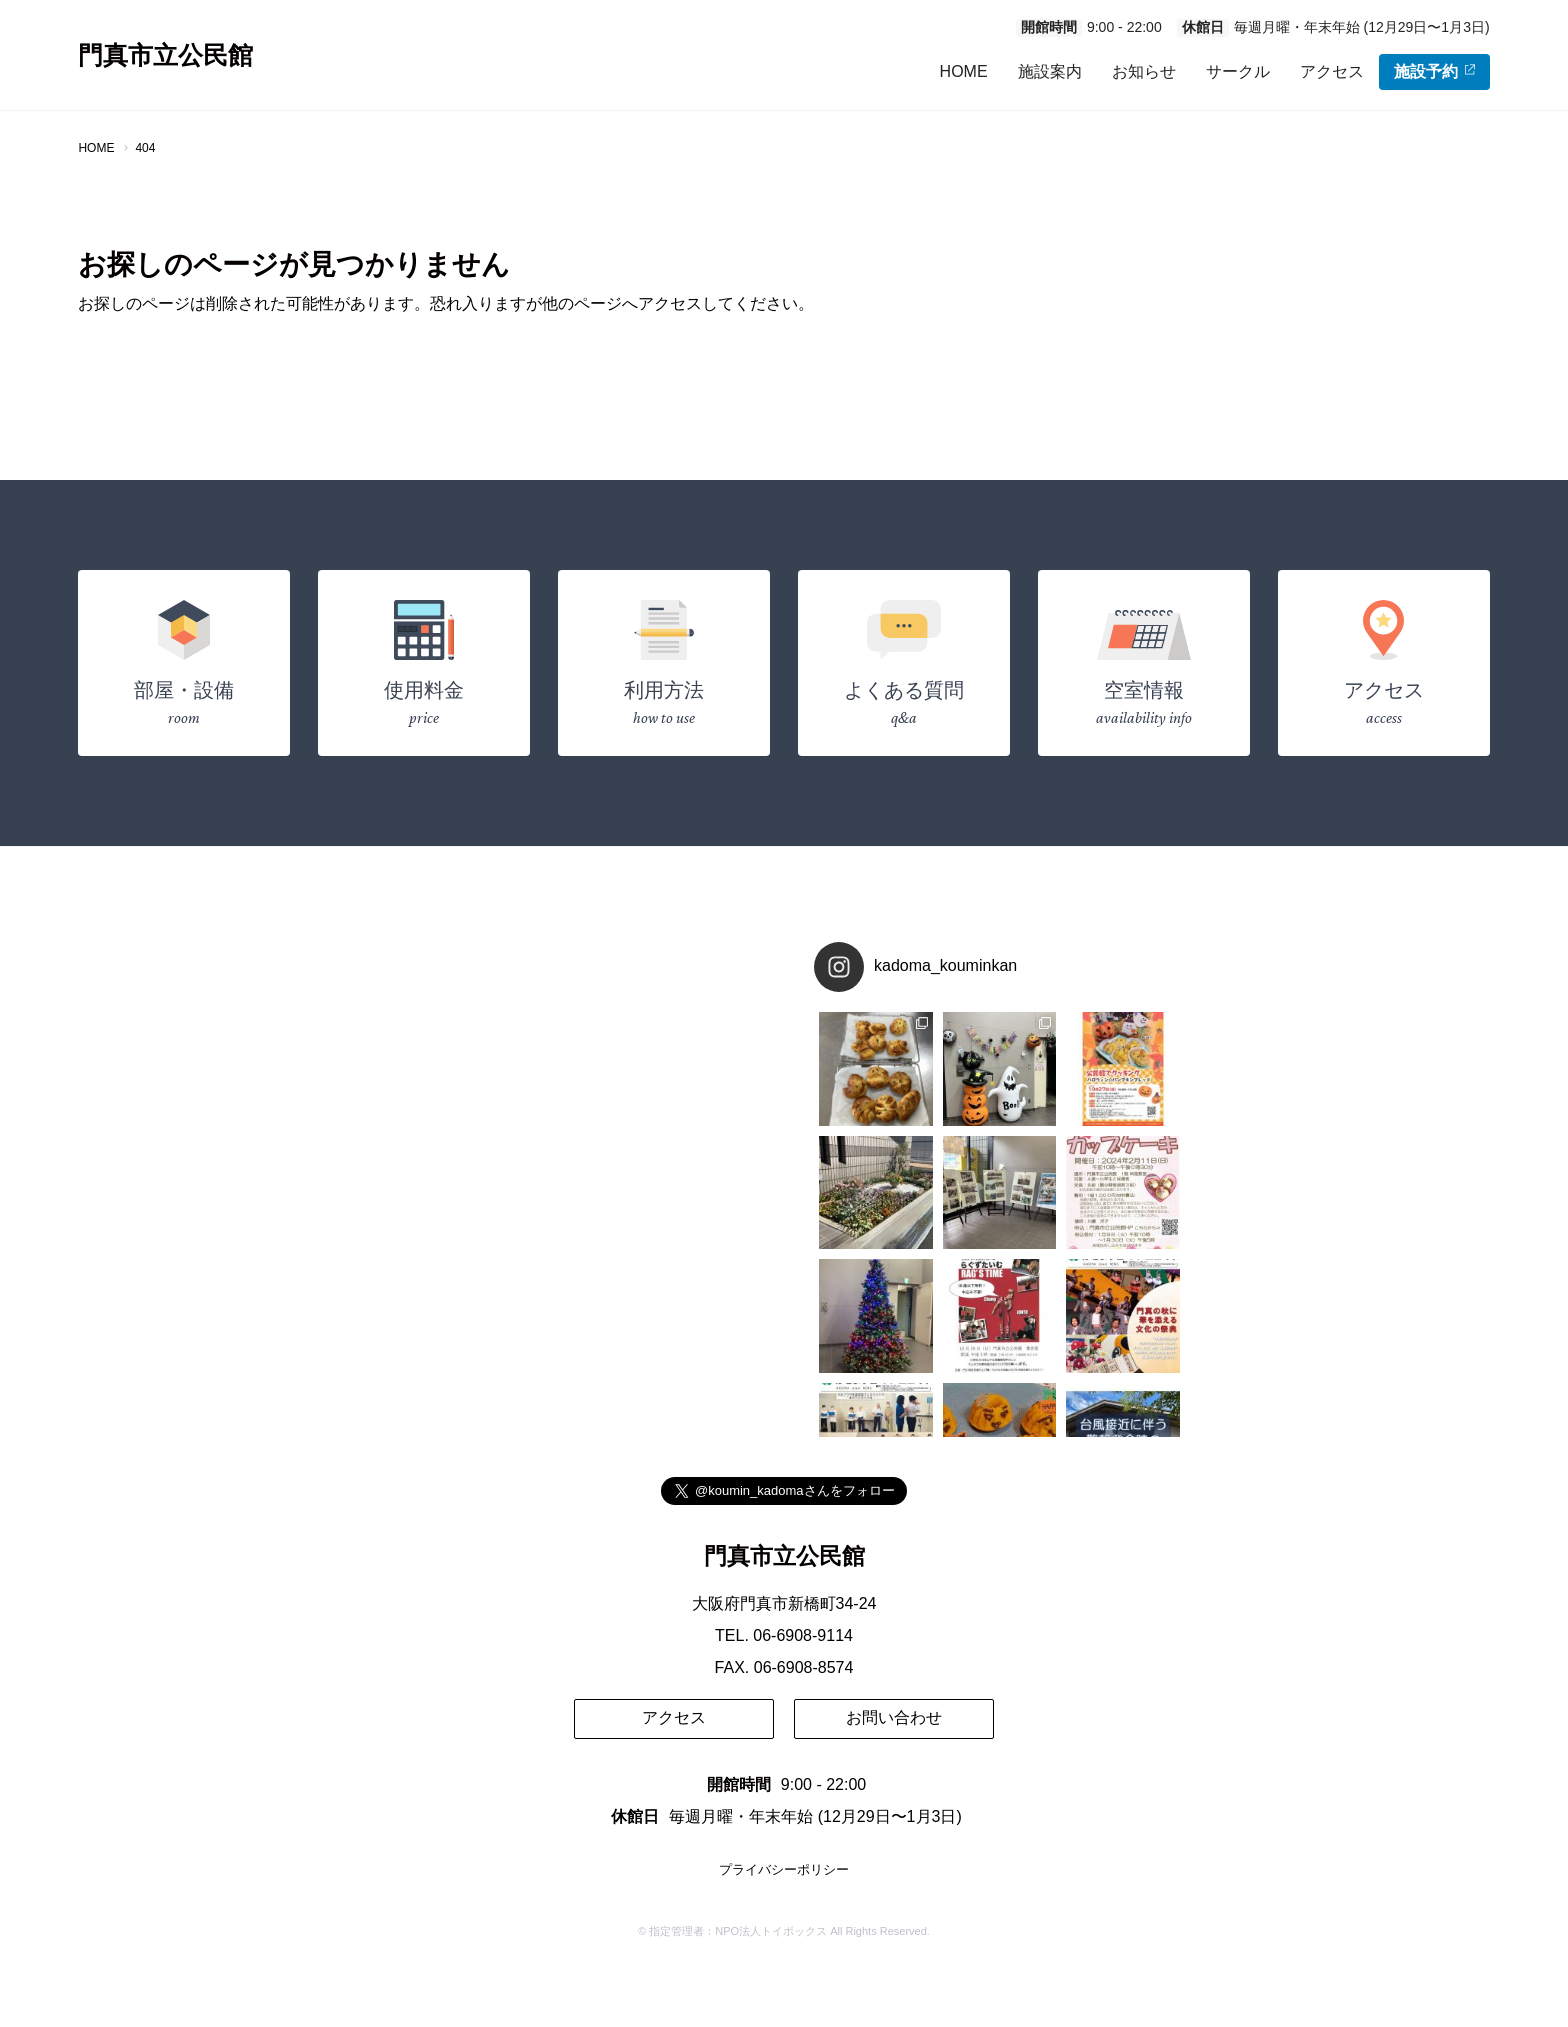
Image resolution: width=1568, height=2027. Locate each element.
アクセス (1332, 71)
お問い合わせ (894, 1717)
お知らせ (1144, 71)
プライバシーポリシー (784, 1869)
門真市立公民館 (165, 55)
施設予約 (1434, 71)
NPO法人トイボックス (771, 1931)
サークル (1238, 71)
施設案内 (1050, 71)
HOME (964, 71)
